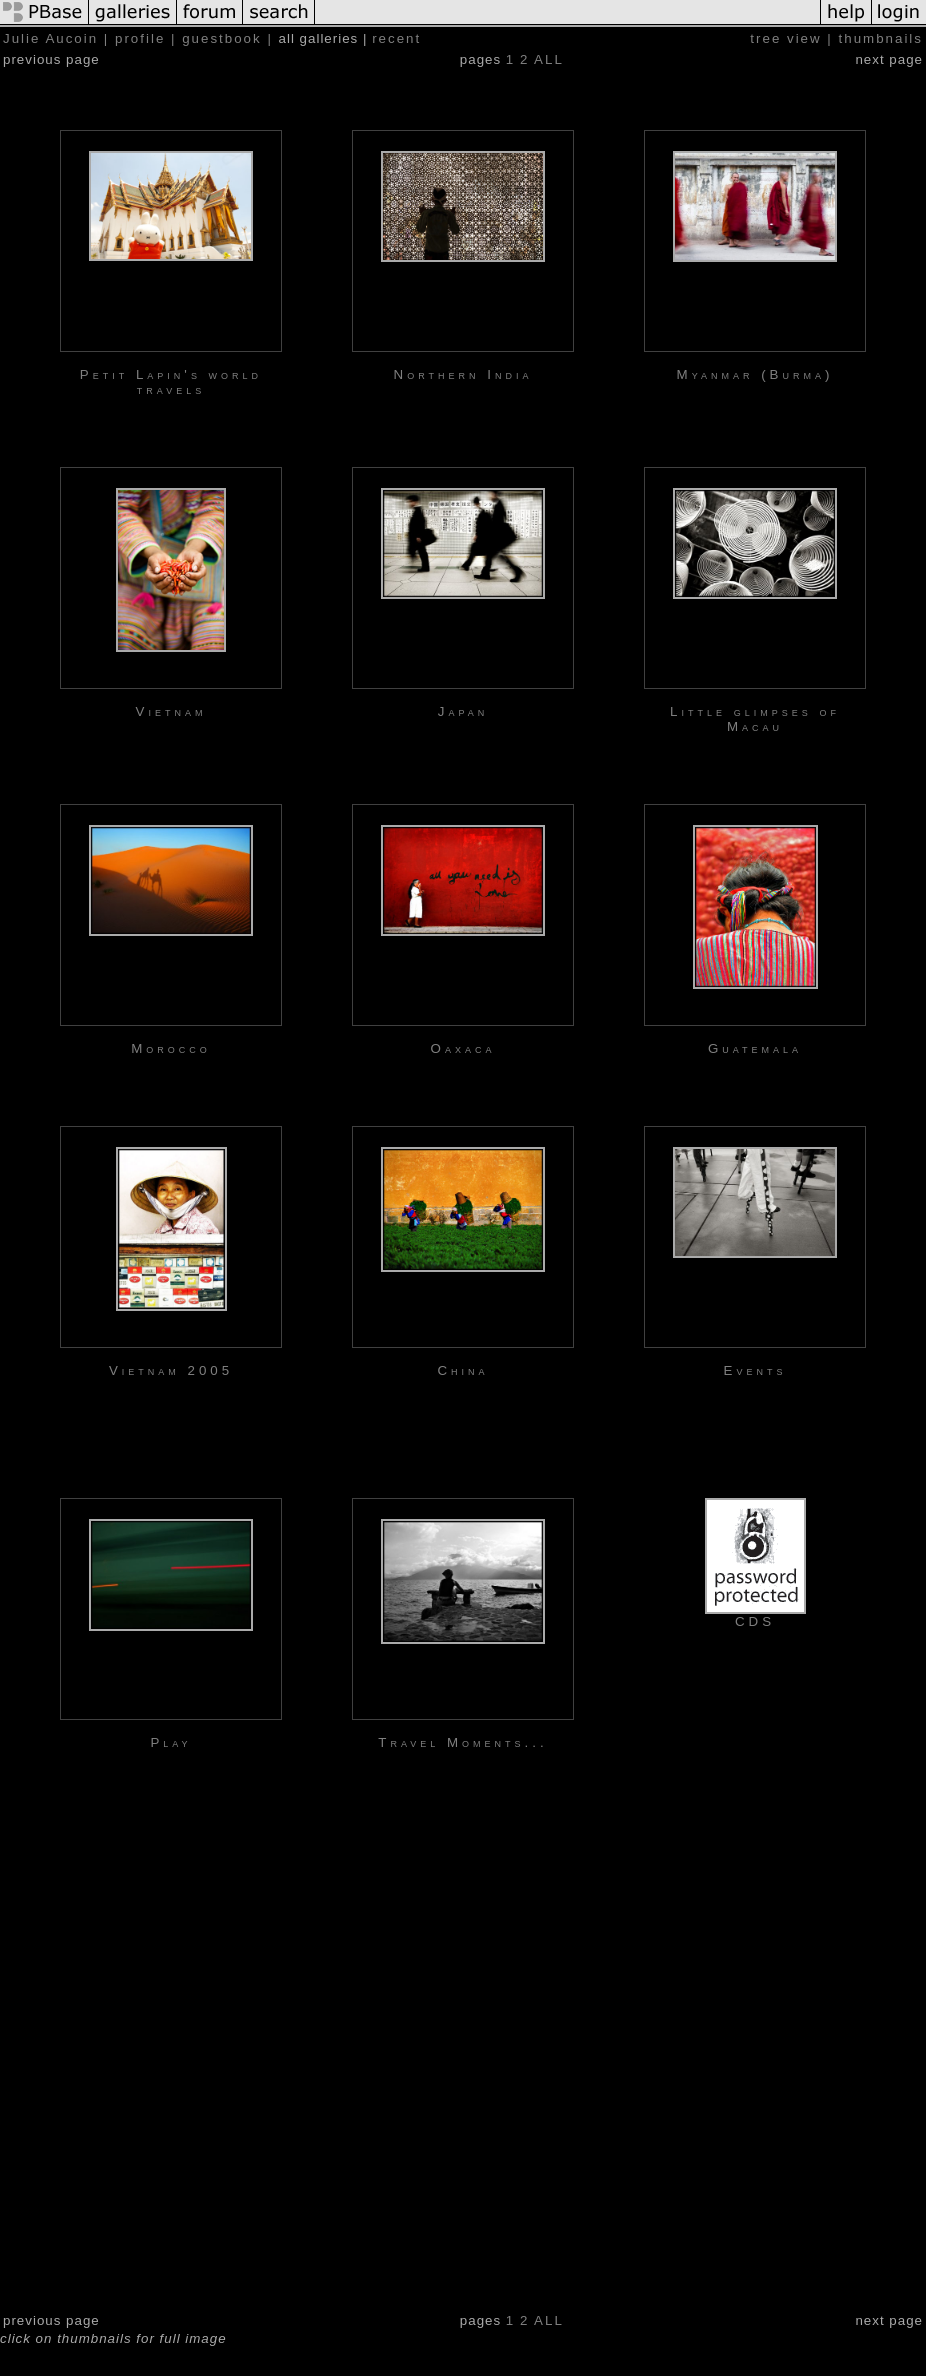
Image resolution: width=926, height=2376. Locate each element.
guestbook (222, 38)
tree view (785, 38)
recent (396, 38)
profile (140, 38)
